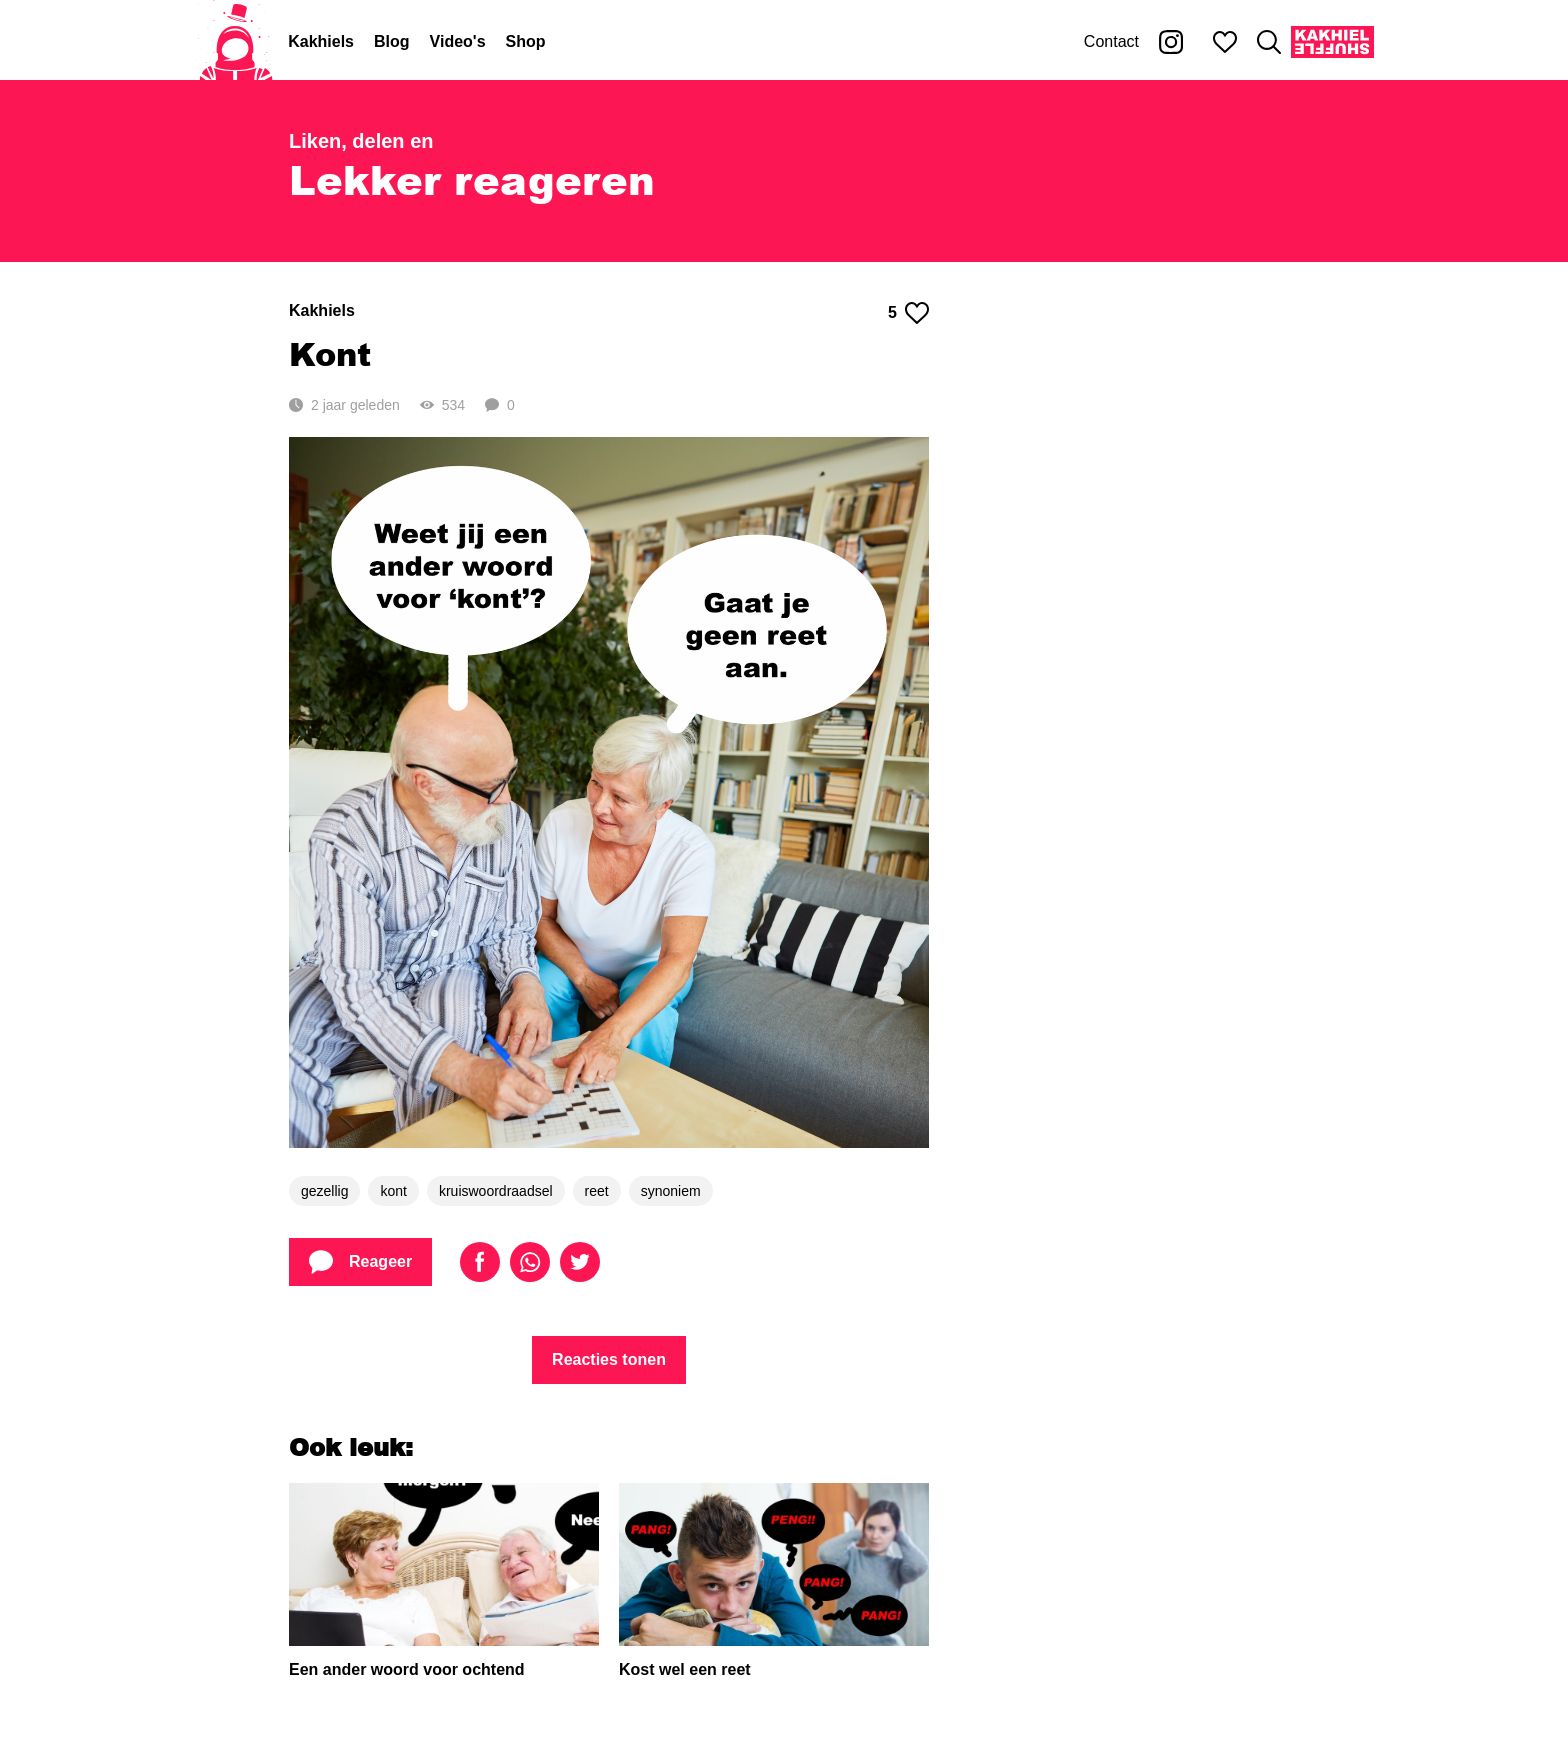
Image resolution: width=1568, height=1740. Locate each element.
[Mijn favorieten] (1225, 42)
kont (393, 1191)
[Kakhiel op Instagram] (1171, 42)
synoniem (671, 1191)
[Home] (236, 42)
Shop (526, 41)
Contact (1111, 41)
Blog (392, 41)
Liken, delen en (361, 141)
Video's (458, 41)
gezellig (324, 1191)
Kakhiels (321, 41)
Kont (330, 353)
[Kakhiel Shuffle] (1332, 42)
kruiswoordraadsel (496, 1191)
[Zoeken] (1269, 42)
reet (597, 1191)
